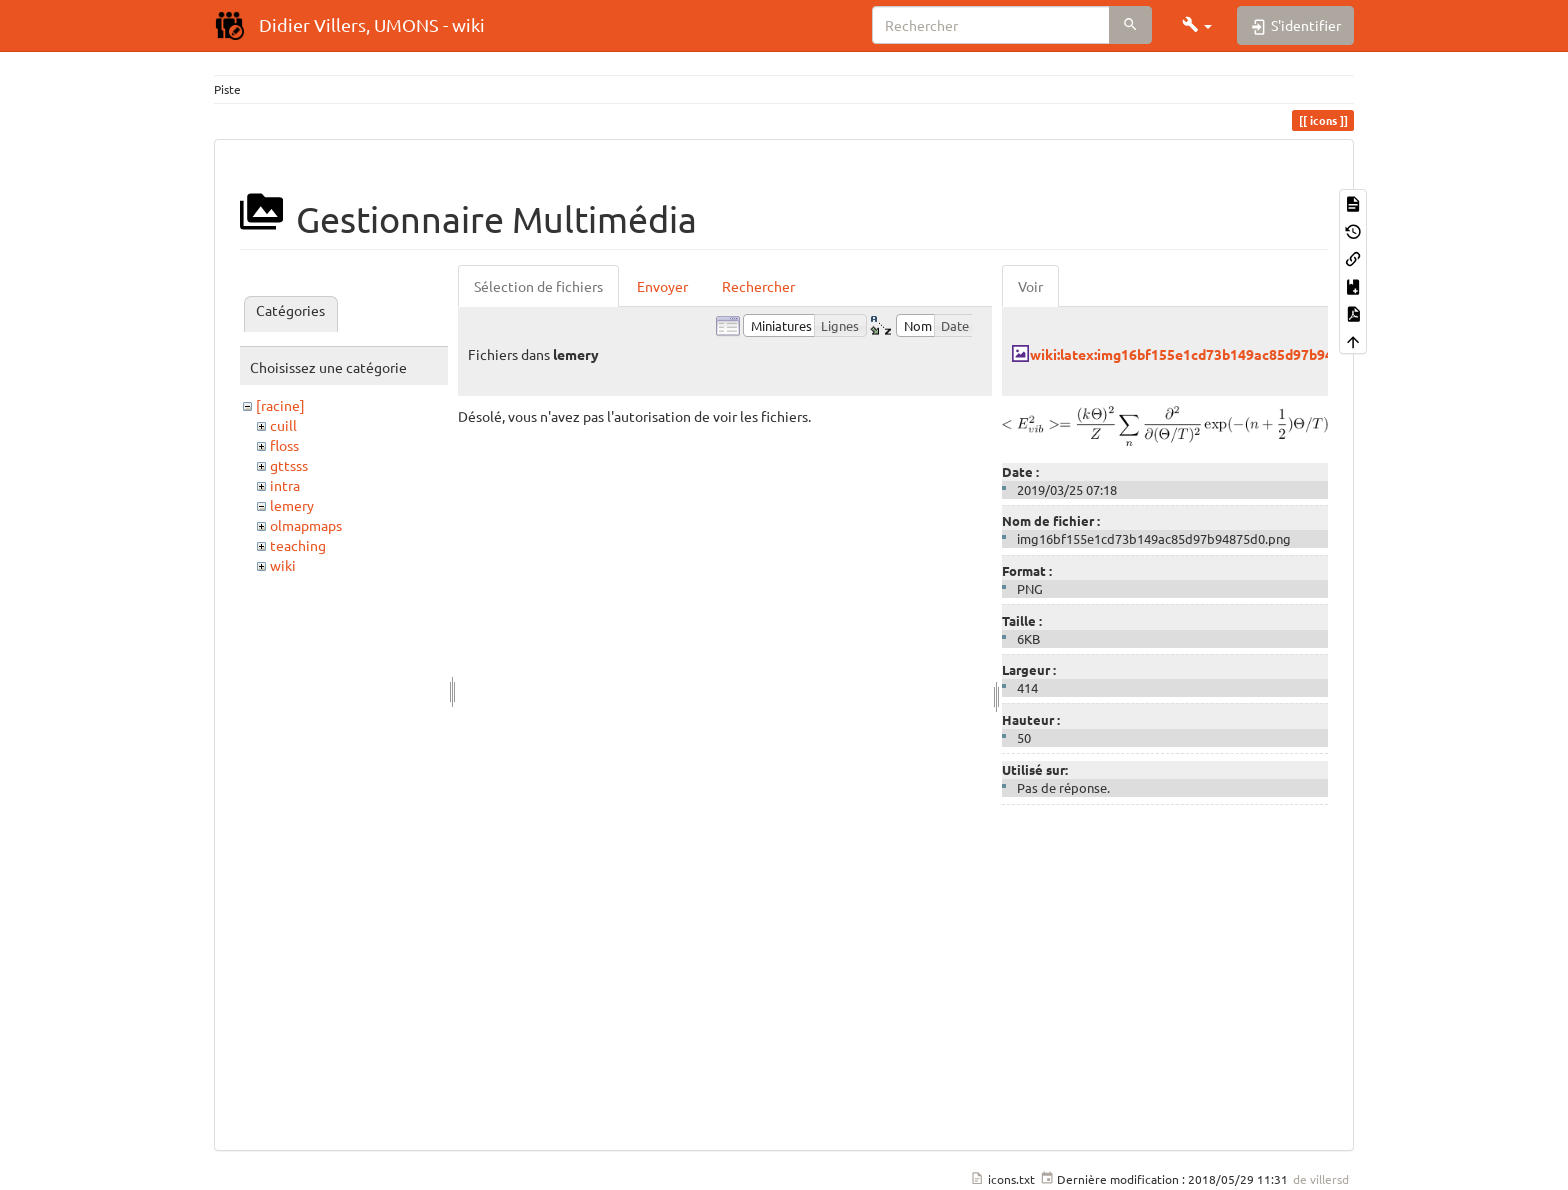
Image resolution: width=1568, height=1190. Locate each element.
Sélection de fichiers (538, 286)
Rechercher (758, 286)
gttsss (289, 465)
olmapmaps (306, 525)
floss (284, 445)
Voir (1030, 286)
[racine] (280, 405)
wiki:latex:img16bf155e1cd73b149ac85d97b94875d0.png (1215, 354)
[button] (1197, 25)
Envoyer (662, 286)
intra (285, 485)
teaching (298, 545)
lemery (292, 505)
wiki (283, 565)
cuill (283, 425)
